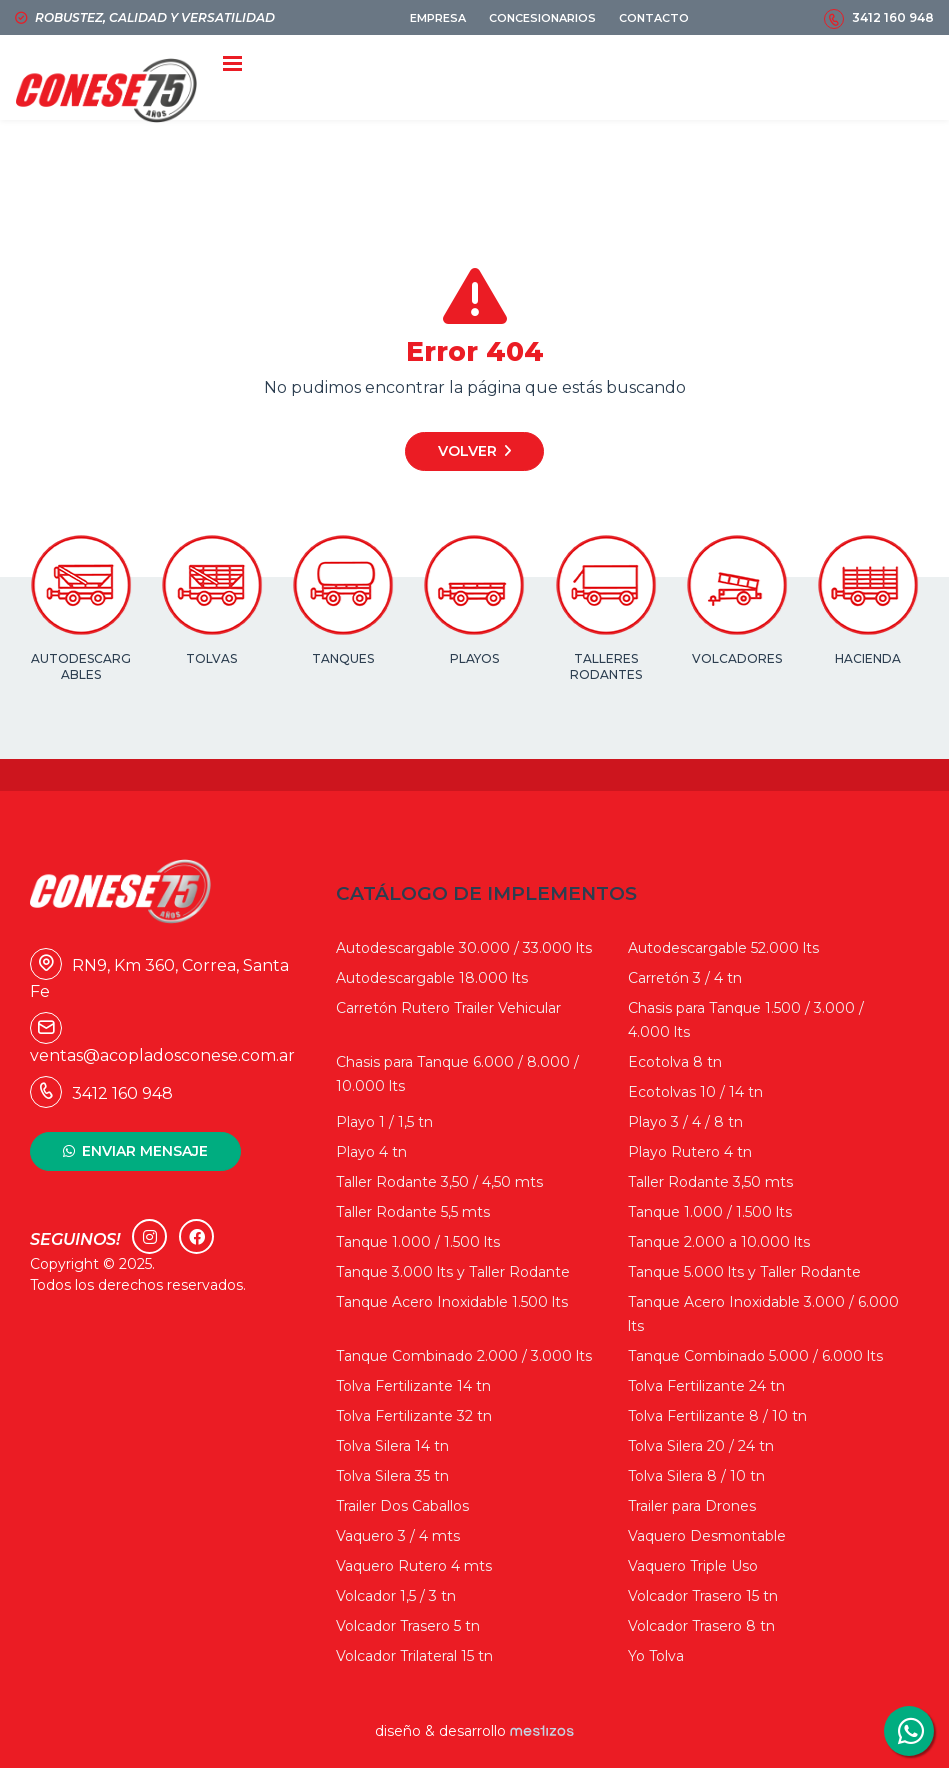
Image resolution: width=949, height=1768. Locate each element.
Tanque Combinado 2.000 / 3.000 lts (464, 1356)
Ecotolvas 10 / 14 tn (695, 1092)
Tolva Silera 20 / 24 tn (701, 1446)
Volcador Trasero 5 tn (408, 1626)
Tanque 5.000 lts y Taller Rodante (744, 1272)
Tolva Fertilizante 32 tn (414, 1416)
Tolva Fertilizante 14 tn (413, 1386)
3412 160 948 (893, 17)
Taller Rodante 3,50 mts (710, 1182)
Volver (467, 451)
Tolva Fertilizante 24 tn (706, 1386)
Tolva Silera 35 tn (392, 1476)
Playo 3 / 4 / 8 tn (685, 1122)
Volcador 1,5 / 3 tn (396, 1596)
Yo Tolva (656, 1656)
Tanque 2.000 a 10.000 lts (719, 1242)
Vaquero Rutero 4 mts (414, 1566)
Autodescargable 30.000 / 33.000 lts (464, 948)
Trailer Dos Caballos (402, 1506)
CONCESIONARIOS (542, 18)
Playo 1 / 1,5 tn (384, 1122)
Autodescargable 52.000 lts (723, 948)
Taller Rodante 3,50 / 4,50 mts (439, 1182)
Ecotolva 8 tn (675, 1062)
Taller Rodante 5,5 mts (413, 1212)
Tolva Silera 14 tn (392, 1446)
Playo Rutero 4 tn (690, 1152)
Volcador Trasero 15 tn (703, 1596)
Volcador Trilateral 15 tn (414, 1656)
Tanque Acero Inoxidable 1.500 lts (452, 1302)
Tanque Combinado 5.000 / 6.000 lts (755, 1356)
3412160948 (909, 1731)
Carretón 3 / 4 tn (685, 978)
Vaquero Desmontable (707, 1536)
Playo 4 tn (371, 1152)
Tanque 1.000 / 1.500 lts (710, 1212)
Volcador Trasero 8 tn (701, 1626)
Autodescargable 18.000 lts (432, 978)
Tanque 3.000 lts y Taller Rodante (453, 1272)
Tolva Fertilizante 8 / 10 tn (717, 1416)
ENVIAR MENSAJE (145, 1151)
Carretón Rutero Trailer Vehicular (448, 1008)
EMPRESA (438, 18)
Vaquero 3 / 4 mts (398, 1536)
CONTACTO (654, 18)
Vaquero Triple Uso (693, 1566)
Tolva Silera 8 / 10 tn (696, 1476)
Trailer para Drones (692, 1506)
